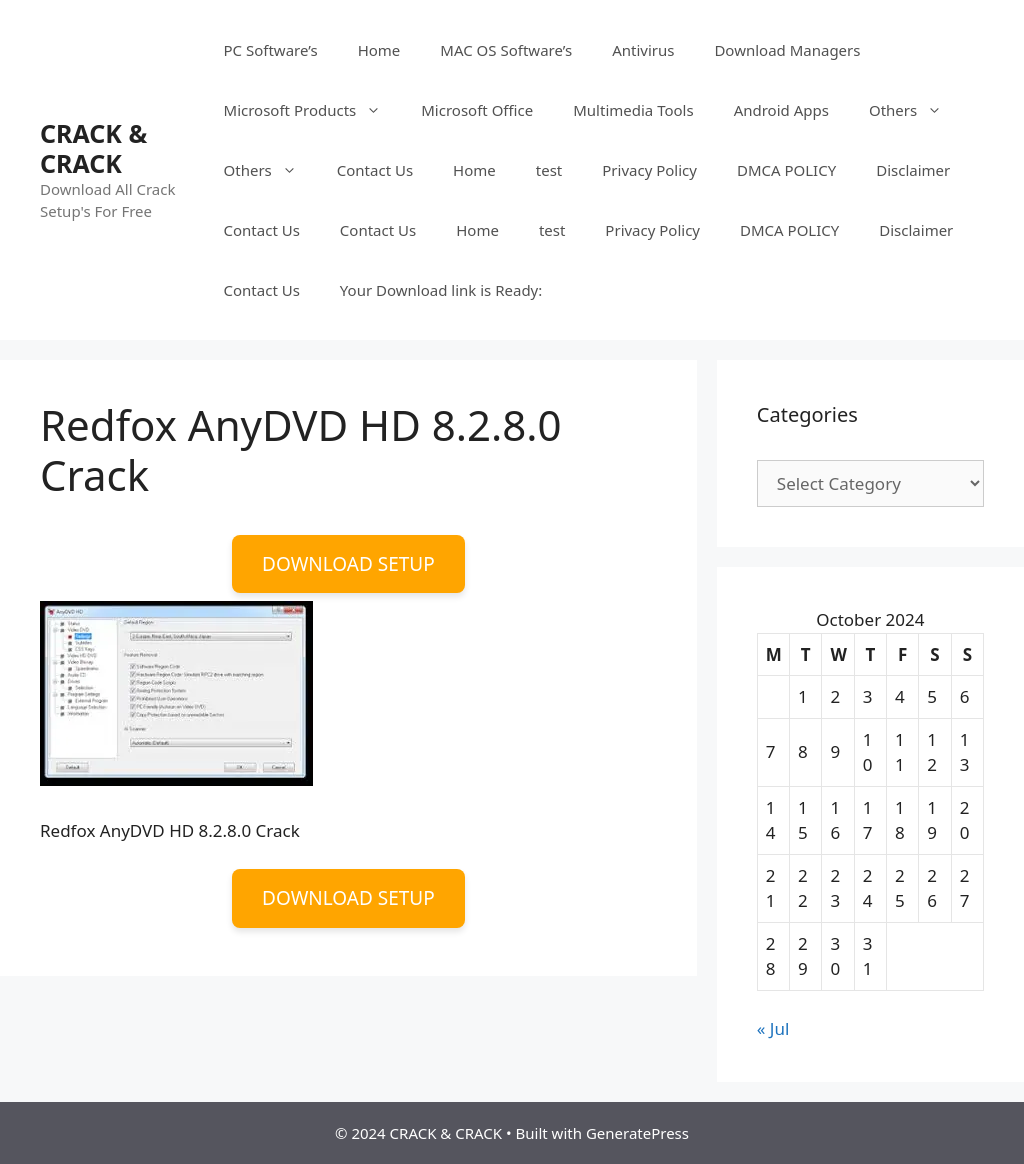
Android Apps (781, 110)
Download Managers (787, 50)
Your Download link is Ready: (441, 290)
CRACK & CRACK (93, 148)
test (549, 170)
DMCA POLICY (786, 170)
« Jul (773, 1028)
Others (915, 110)
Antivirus (643, 50)
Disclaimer (913, 170)
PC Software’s (271, 50)
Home (379, 50)
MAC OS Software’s (506, 50)
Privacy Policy (649, 170)
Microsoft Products (313, 110)
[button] (176, 693)
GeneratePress (637, 1133)
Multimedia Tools (633, 110)
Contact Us (375, 170)
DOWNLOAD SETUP (348, 564)
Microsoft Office (477, 110)
